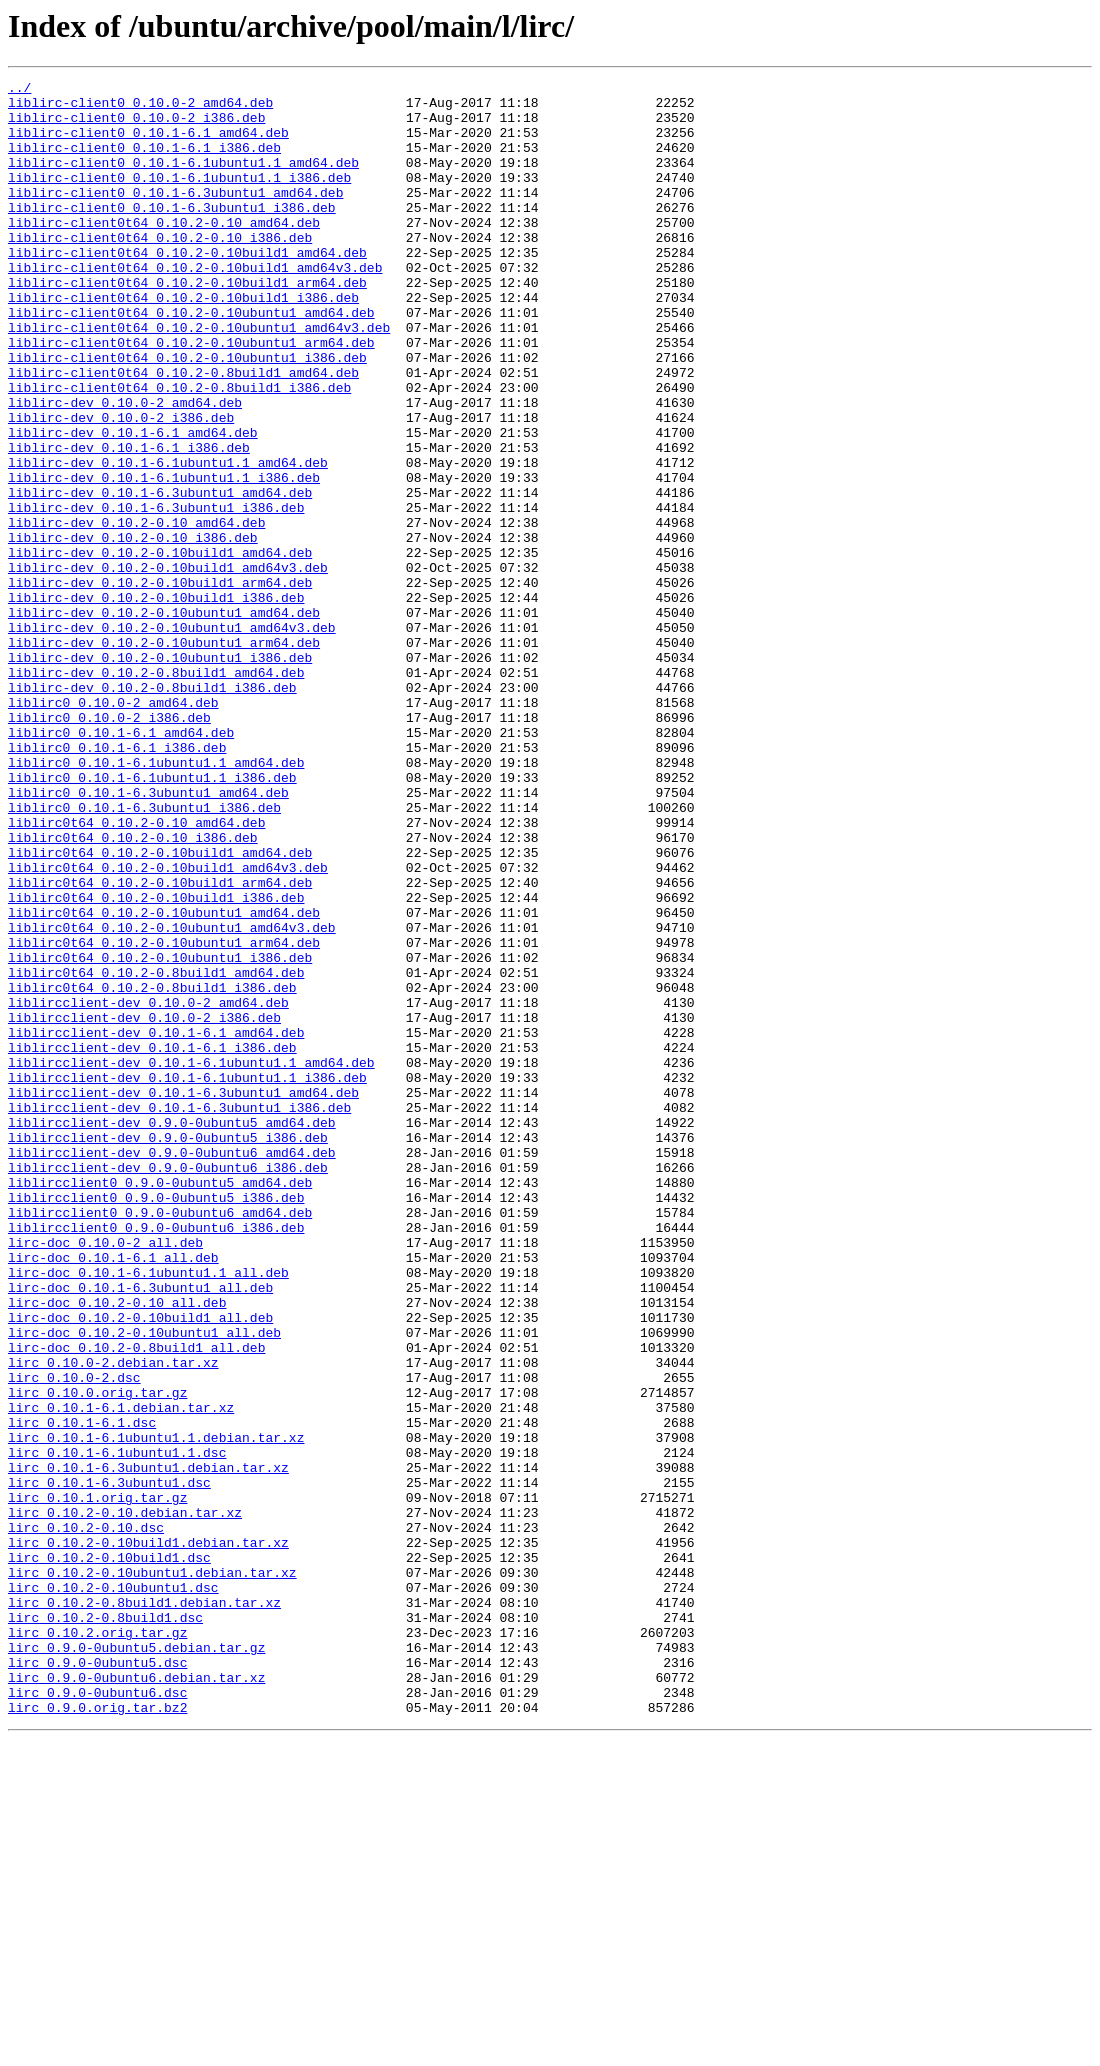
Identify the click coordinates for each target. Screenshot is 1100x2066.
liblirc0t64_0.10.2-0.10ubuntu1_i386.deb (160, 1134)
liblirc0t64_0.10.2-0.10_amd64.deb (136, 972)
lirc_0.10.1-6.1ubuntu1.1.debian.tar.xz (156, 1710)
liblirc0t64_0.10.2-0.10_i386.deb (133, 990)
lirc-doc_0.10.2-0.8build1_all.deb (136, 1602)
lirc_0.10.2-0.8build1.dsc (105, 1926)
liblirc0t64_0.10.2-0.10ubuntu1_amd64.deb (164, 1080)
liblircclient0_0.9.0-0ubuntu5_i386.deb (156, 1422)
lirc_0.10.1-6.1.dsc (82, 1692)
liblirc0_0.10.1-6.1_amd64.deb (121, 864)
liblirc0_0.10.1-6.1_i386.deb (117, 882)
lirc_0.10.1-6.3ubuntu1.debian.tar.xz (148, 1746)
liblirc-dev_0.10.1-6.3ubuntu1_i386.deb (156, 594)
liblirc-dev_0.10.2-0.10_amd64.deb (136, 612)
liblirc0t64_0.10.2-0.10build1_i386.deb (156, 1062)
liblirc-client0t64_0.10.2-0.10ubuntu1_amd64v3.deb (199, 378)
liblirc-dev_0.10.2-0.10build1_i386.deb (156, 702)
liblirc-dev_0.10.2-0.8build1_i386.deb (152, 810)
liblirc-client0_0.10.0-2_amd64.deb (140, 108)
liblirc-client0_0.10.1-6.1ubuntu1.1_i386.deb (179, 198)
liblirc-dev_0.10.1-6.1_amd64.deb (133, 504)
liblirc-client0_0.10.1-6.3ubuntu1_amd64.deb (175, 216)
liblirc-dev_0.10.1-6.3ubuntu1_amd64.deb (160, 576)
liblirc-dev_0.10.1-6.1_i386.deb (129, 522)
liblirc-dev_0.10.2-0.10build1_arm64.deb (160, 684)
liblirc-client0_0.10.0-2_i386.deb (136, 126)
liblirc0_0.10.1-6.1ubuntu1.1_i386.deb (152, 918)
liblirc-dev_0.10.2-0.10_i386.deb (133, 630)
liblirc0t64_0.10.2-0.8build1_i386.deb (152, 1170)
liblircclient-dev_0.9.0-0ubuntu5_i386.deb (168, 1350)
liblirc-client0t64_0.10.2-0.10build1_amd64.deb (187, 288)
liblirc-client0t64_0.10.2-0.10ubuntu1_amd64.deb (191, 360)
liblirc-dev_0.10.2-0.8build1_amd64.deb (156, 792)
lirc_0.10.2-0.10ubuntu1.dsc (113, 1890)
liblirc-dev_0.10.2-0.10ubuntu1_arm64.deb (164, 756)
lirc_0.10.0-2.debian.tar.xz (113, 1620)
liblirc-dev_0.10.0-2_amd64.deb (125, 468)
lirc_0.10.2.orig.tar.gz (97, 1944)
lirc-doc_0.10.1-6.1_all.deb (113, 1494)
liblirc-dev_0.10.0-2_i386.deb (121, 486)
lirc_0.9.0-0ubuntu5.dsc (97, 1980)
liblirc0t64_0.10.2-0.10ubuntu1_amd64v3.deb (172, 1098)
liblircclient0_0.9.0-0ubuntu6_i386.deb (156, 1458)
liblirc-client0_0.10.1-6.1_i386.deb (144, 162)
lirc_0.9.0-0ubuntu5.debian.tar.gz (136, 1962)
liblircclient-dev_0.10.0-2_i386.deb (144, 1206)
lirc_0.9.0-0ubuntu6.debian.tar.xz (136, 1998)
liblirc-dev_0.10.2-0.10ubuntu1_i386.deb (160, 774)
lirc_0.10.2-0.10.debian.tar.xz (125, 1800)
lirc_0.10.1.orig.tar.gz (97, 1782)
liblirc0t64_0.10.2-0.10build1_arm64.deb (160, 1044)
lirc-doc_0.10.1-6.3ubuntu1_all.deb (140, 1530)
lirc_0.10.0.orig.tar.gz (97, 1656)
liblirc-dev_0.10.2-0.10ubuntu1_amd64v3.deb (172, 738)
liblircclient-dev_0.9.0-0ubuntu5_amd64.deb (172, 1332)
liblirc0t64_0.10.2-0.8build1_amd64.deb (156, 1152)
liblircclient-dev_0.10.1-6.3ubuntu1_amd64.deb (183, 1296)
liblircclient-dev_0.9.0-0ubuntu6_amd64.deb (172, 1368)
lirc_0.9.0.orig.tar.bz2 (97, 2034)
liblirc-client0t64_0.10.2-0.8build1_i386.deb (179, 450)
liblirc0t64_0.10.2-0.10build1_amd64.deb (160, 1008)
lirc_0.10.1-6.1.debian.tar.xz (121, 1674)
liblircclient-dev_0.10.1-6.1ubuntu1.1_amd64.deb (191, 1260)
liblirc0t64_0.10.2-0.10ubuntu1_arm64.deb (164, 1116)
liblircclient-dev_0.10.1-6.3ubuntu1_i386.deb (179, 1314)
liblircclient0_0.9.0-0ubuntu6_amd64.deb (160, 1440)
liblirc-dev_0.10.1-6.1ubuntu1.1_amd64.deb (168, 540)
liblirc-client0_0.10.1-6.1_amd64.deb (148, 144)
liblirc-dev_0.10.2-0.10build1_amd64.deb (160, 648)
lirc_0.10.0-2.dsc (74, 1638)
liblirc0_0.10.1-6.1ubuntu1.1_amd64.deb (156, 900)
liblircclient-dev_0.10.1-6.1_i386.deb (152, 1242)
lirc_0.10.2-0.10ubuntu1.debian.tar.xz (152, 1872)
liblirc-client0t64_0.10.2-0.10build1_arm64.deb (187, 324)
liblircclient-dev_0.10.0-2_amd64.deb (148, 1188)
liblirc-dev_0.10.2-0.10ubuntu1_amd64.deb (164, 720)
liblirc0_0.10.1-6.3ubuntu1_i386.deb (144, 954)
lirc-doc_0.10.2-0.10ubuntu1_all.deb (144, 1584)
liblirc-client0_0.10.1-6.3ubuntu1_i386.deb (172, 234)
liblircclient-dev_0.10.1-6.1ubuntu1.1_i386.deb (187, 1278)
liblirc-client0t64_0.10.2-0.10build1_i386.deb (183, 342)
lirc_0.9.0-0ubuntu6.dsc (97, 2016)
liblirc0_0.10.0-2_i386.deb (109, 846)
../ (19, 90)
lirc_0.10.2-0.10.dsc (86, 1818)
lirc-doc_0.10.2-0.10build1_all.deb (140, 1566)
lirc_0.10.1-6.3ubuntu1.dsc (109, 1764)
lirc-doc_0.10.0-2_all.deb (105, 1476)
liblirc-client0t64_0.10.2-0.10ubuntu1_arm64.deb (191, 396)
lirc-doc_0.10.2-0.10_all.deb (117, 1548)
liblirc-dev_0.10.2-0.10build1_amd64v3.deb (168, 666)
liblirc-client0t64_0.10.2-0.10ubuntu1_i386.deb (187, 414)
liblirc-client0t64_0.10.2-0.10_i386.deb (160, 270)
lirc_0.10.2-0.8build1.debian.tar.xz (144, 1908)
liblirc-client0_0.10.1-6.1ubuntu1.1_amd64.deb (183, 180)
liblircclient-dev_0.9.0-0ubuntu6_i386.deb (168, 1386)
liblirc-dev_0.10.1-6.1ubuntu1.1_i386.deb (164, 558)
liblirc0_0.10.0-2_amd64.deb (113, 828)
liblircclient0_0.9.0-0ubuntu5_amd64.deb (160, 1404)
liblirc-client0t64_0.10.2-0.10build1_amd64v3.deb (195, 306)
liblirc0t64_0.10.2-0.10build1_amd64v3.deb (168, 1026)
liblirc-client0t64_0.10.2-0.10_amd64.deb (164, 252)
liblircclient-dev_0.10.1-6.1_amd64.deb (156, 1224)
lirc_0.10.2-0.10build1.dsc (109, 1854)
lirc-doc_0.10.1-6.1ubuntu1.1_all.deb (148, 1512)
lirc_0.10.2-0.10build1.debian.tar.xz (148, 1836)
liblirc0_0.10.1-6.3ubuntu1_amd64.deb (148, 936)
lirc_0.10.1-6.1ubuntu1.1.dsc (117, 1728)
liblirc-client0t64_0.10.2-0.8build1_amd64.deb (183, 432)
